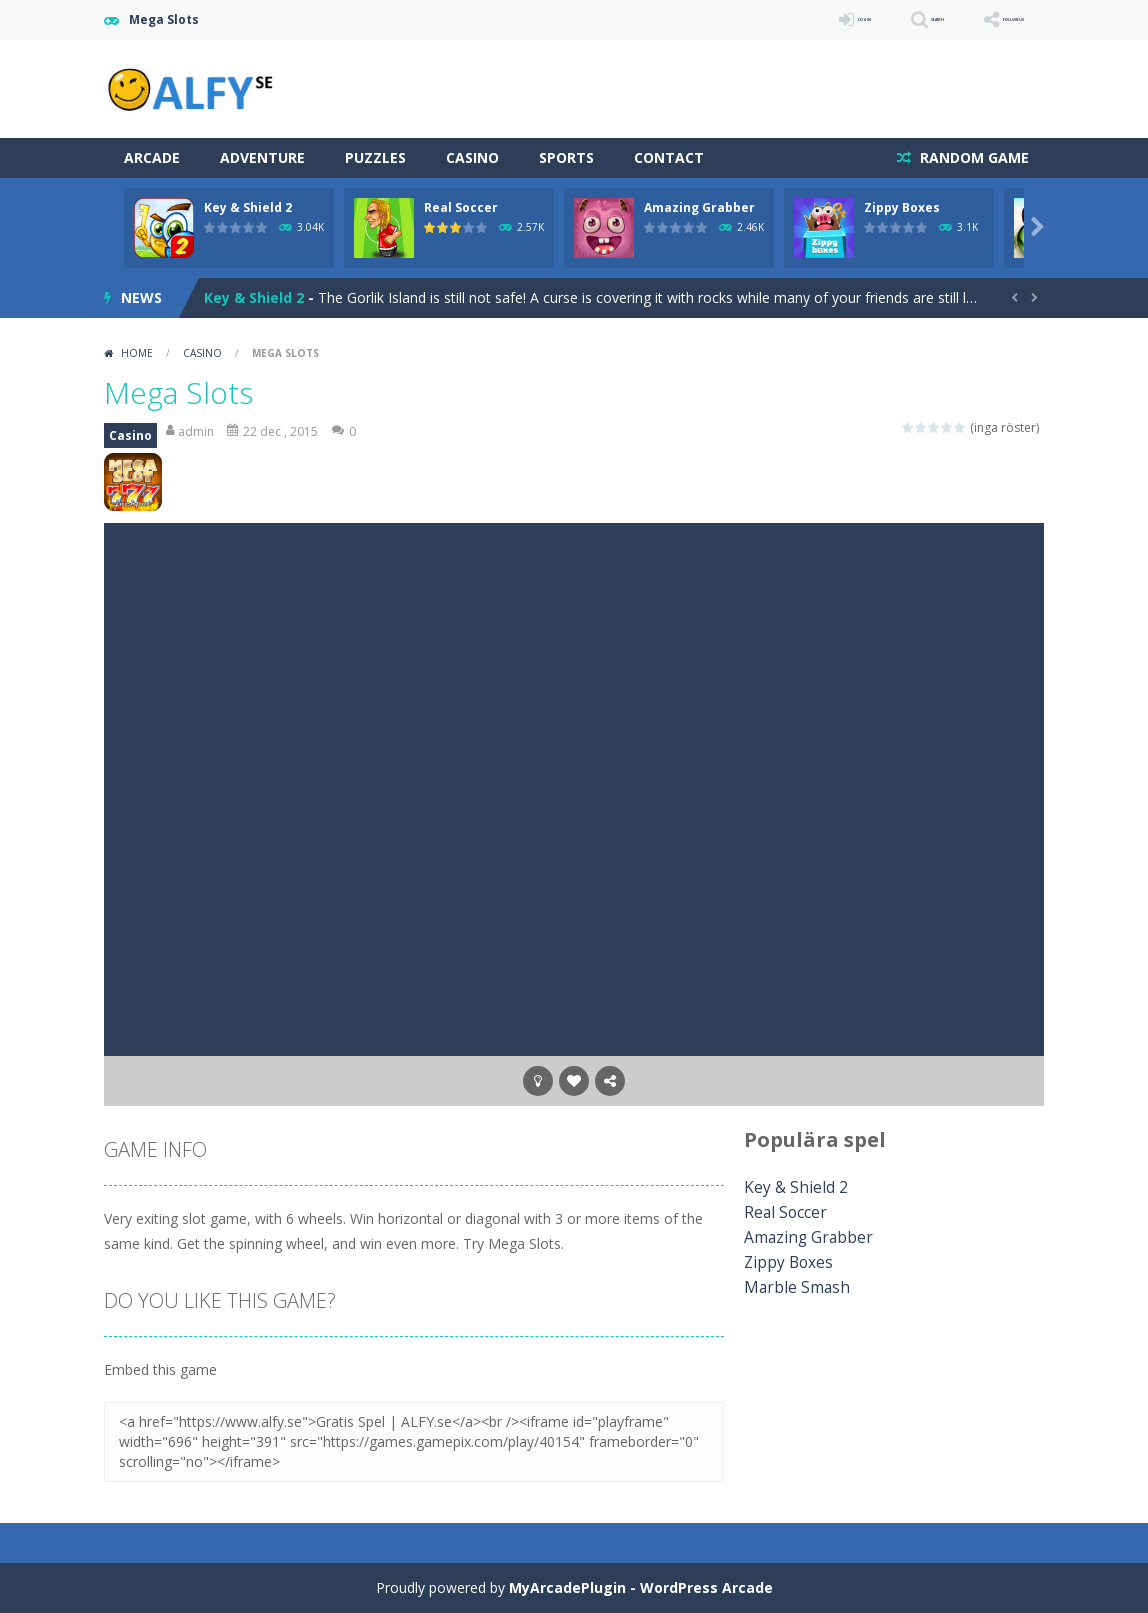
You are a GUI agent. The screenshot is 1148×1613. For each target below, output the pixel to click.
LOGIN (760, 19)
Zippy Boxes (902, 207)
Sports (566, 157)
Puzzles (375, 157)
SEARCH (866, 19)
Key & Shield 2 (248, 207)
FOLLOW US (988, 19)
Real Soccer (461, 207)
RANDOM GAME (972, 157)
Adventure (262, 157)
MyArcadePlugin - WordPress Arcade (641, 1587)
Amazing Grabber (699, 207)
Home (137, 353)
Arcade (152, 157)
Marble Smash (790, 1287)
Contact (669, 157)
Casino (472, 157)
